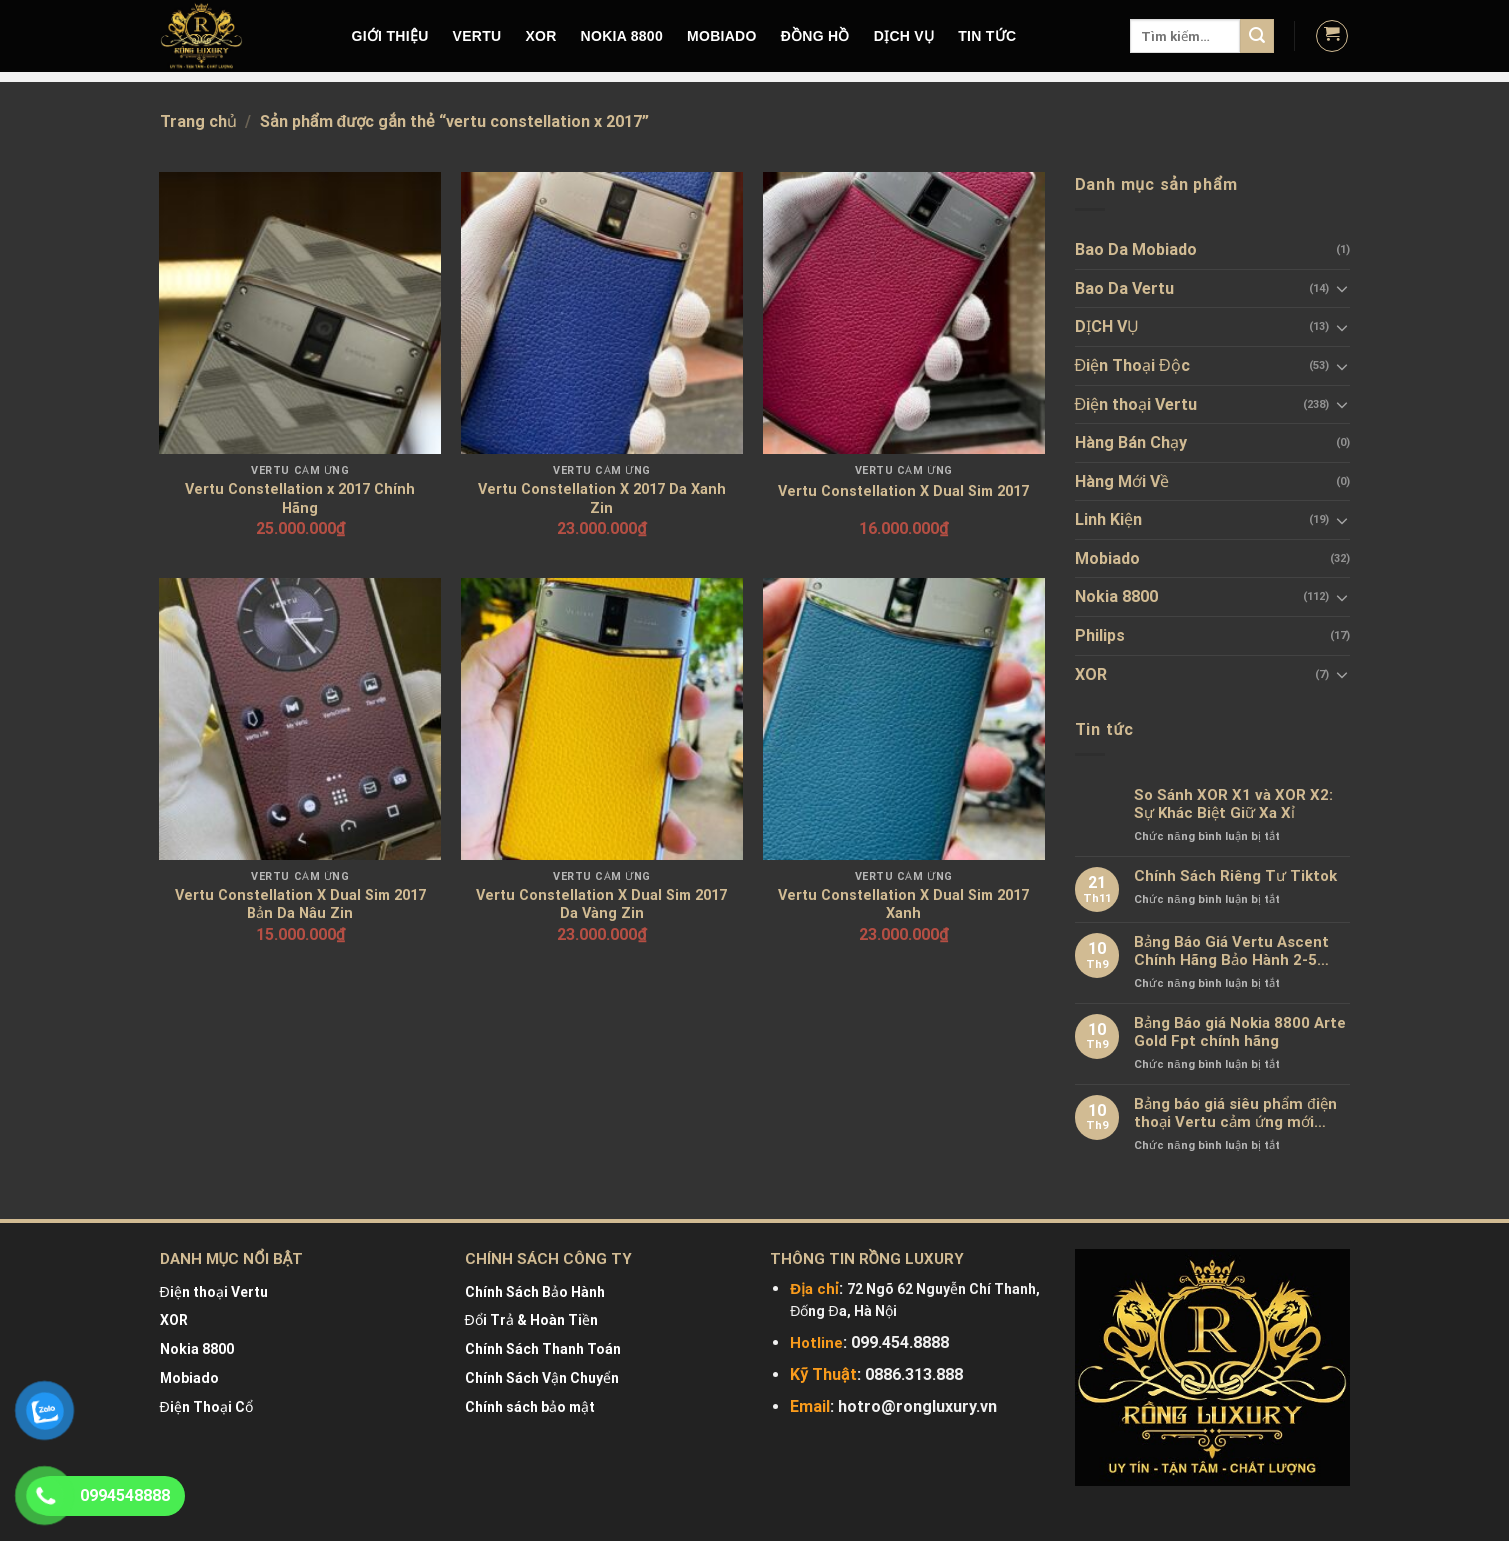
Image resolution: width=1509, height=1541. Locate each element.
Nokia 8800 (1116, 596)
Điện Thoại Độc (1132, 365)
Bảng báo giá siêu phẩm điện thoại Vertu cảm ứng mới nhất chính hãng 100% (1235, 1113)
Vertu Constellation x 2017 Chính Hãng (300, 499)
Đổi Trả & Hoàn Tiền (531, 1320)
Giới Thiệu (390, 36)
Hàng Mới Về (1122, 481)
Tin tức (987, 36)
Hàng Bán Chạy (1131, 442)
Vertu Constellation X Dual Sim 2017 (903, 491)
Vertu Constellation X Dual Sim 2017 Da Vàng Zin (601, 905)
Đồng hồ (815, 36)
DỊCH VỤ (904, 36)
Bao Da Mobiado (1136, 249)
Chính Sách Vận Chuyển (542, 1378)
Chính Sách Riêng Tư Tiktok (1235, 876)
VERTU (477, 36)
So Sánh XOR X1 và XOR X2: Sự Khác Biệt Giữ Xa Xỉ (1233, 804)
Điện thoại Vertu (1136, 404)
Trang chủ (198, 121)
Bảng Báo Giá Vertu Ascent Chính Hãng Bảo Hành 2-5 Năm (1231, 951)
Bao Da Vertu (1124, 288)
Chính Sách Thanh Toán (543, 1349)
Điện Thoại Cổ (206, 1407)
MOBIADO (722, 36)
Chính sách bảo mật (530, 1407)
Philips (1100, 635)
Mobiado (1107, 558)
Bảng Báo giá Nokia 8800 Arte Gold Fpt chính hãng (1240, 1032)
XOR (540, 36)
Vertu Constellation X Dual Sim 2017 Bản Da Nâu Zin (300, 905)
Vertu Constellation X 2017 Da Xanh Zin (602, 499)
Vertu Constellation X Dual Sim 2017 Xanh (903, 905)
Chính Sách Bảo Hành (535, 1292)
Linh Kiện (1108, 519)
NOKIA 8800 (622, 36)
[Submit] (1257, 36)
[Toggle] (1342, 288)
